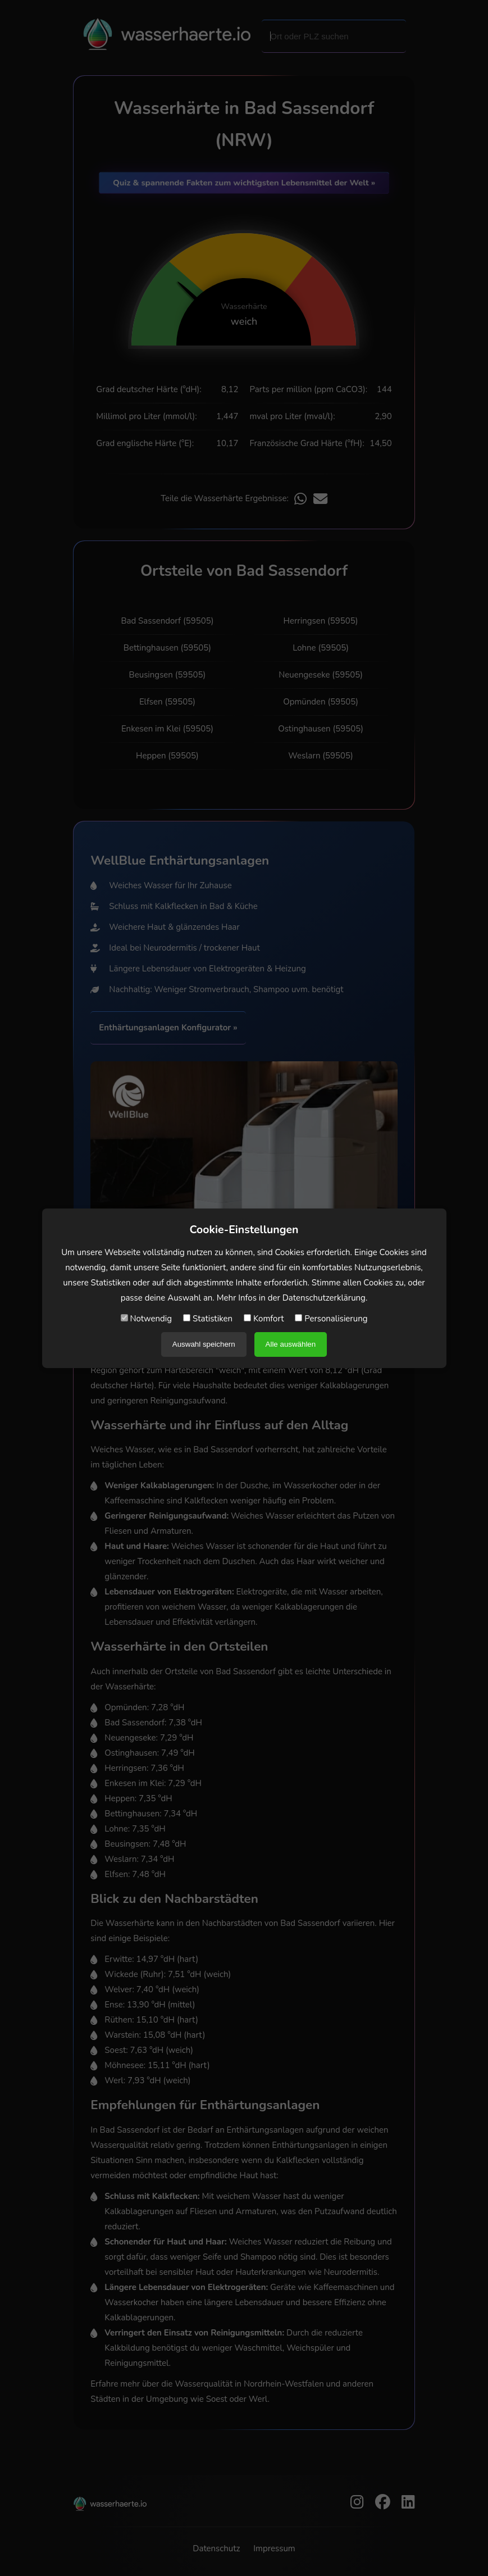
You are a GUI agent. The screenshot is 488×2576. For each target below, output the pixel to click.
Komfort (264, 1318)
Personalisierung (331, 1318)
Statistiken (207, 1318)
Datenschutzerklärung (324, 1297)
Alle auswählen (291, 1344)
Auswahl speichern (203, 1344)
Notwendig (146, 1318)
